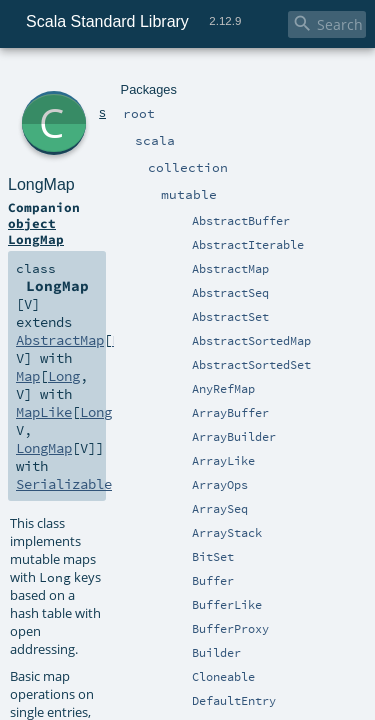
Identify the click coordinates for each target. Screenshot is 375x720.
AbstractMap (241, 182)
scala (87, 77)
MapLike (201, 200)
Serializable (177, 218)
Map (61, 200)
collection (131, 77)
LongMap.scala (195, 649)
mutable (185, 77)
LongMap (115, 99)
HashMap (129, 338)
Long (301, 182)
